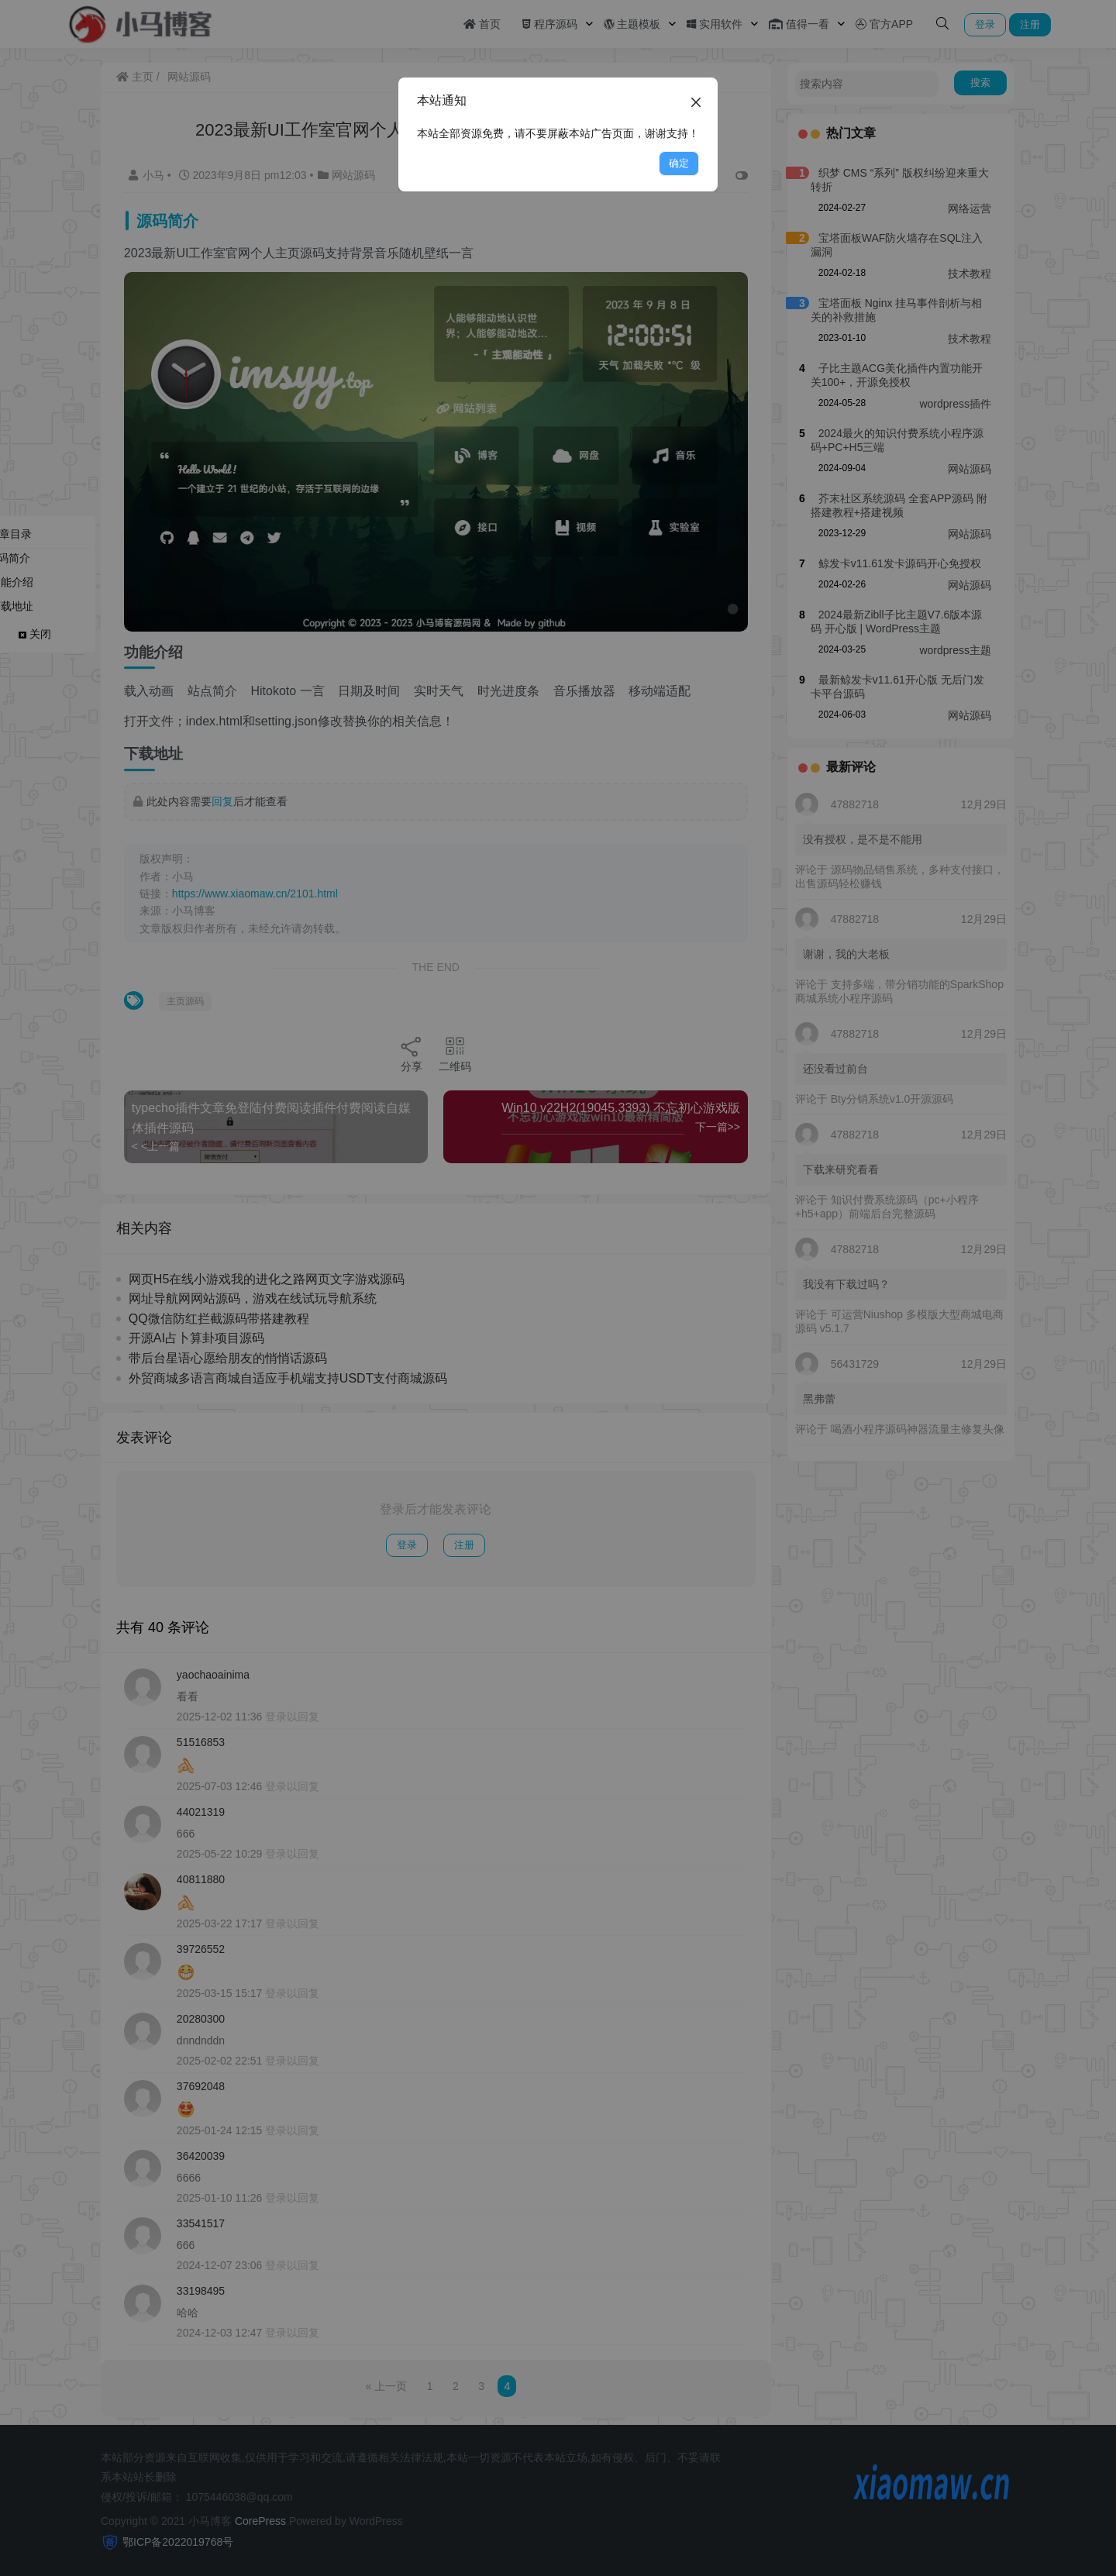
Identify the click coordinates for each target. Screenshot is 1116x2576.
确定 (679, 163)
